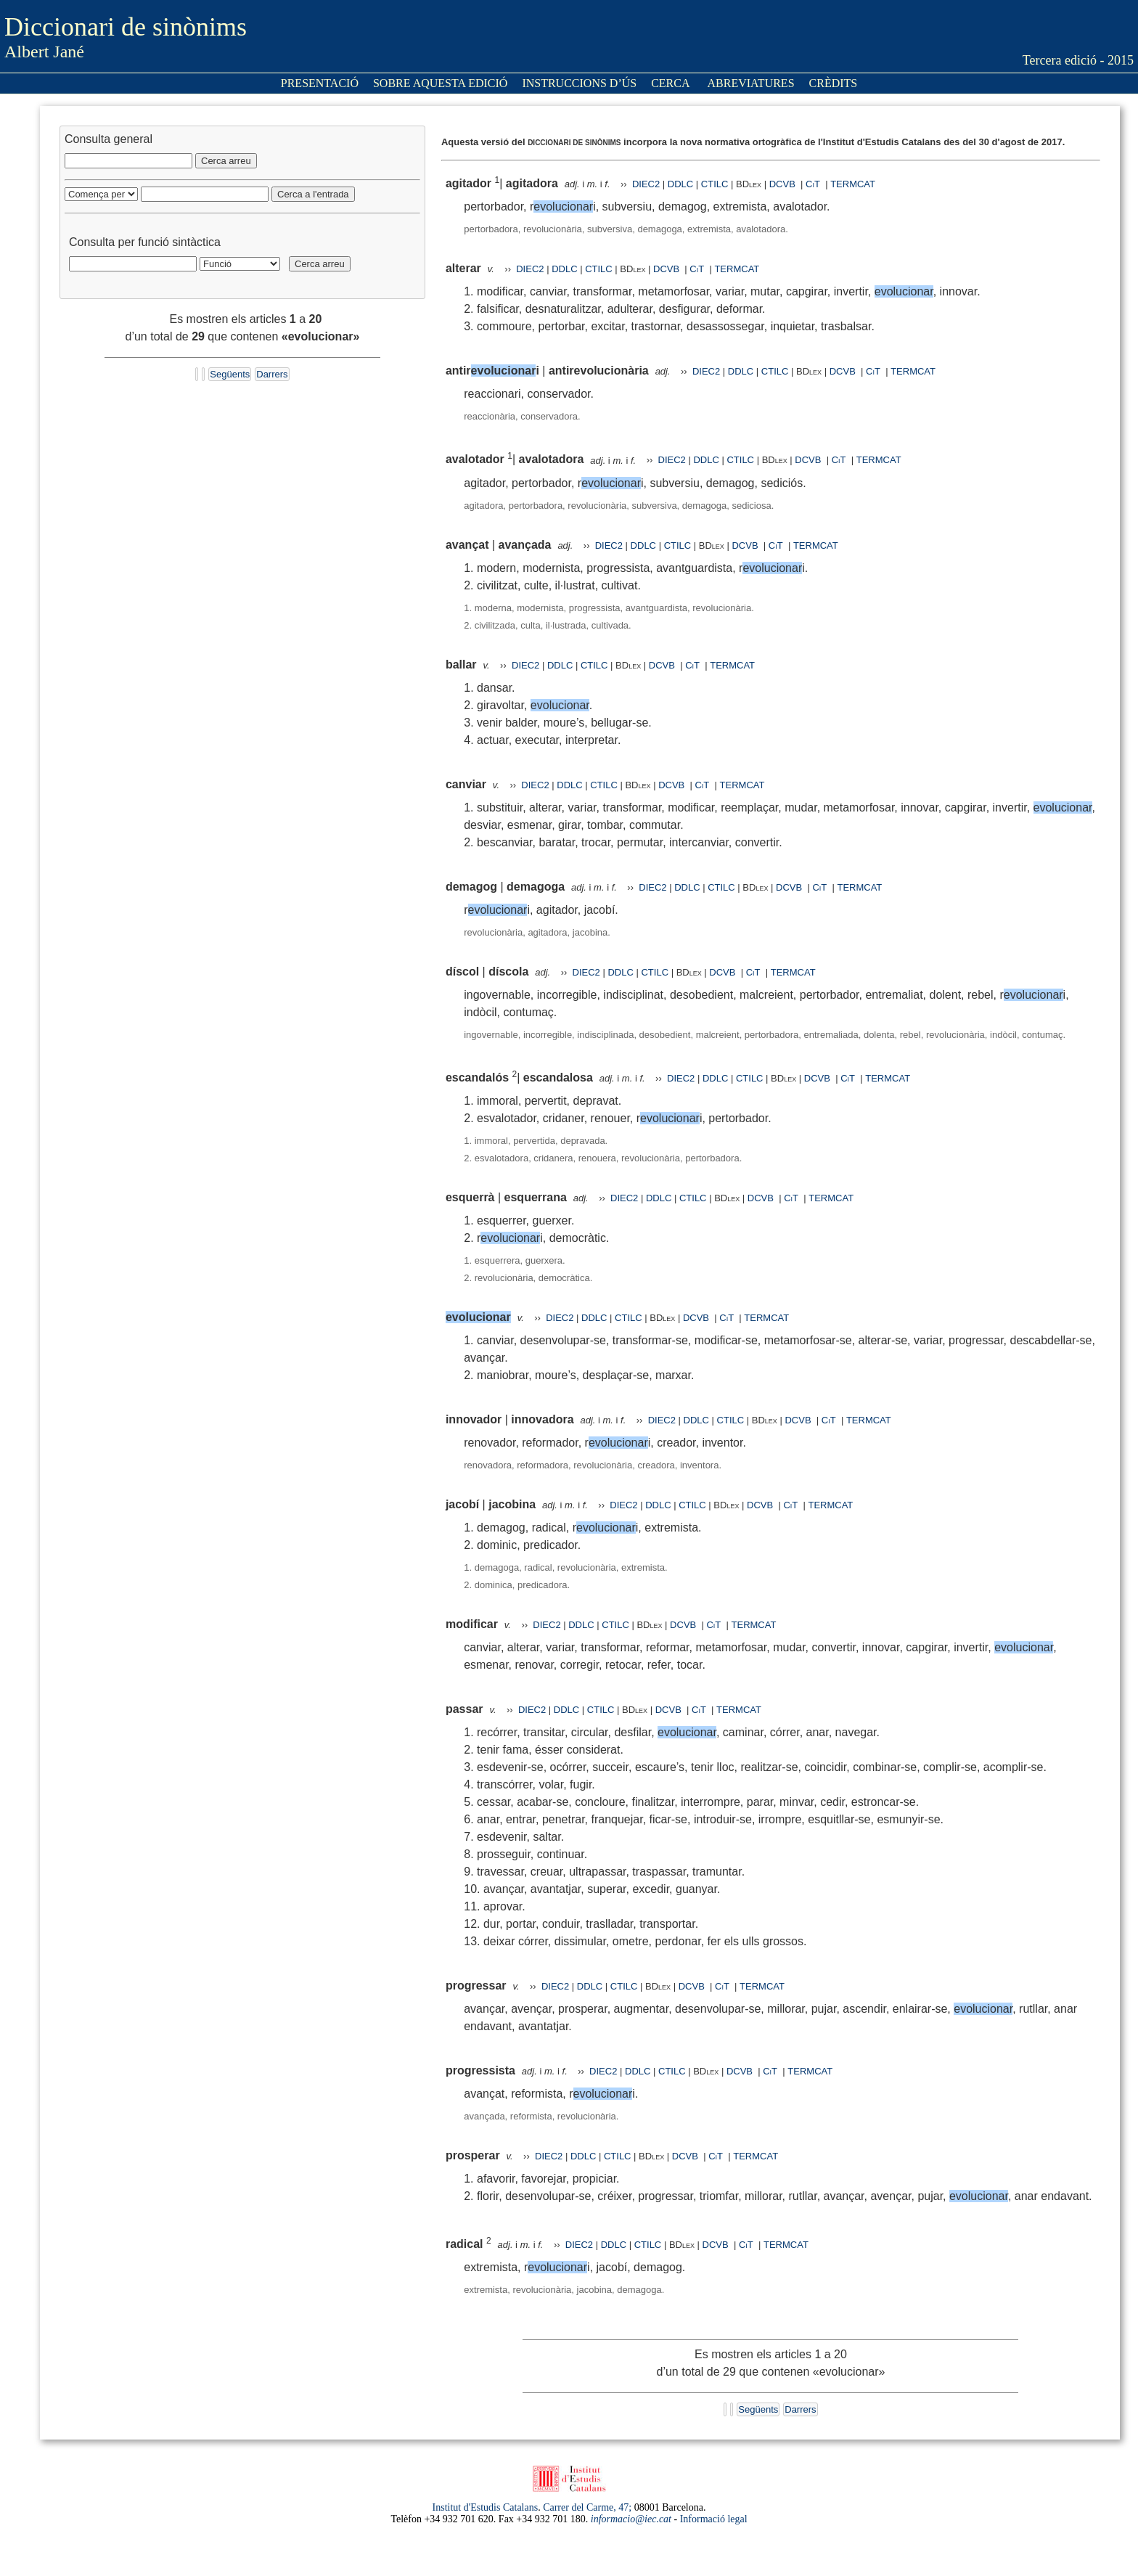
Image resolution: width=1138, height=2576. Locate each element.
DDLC (680, 184)
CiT (813, 184)
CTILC (715, 184)
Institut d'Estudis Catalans (486, 2507)
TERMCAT (852, 184)
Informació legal (714, 2519)
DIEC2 (646, 184)
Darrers (271, 374)
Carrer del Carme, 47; (587, 2507)
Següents (230, 374)
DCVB (783, 184)
